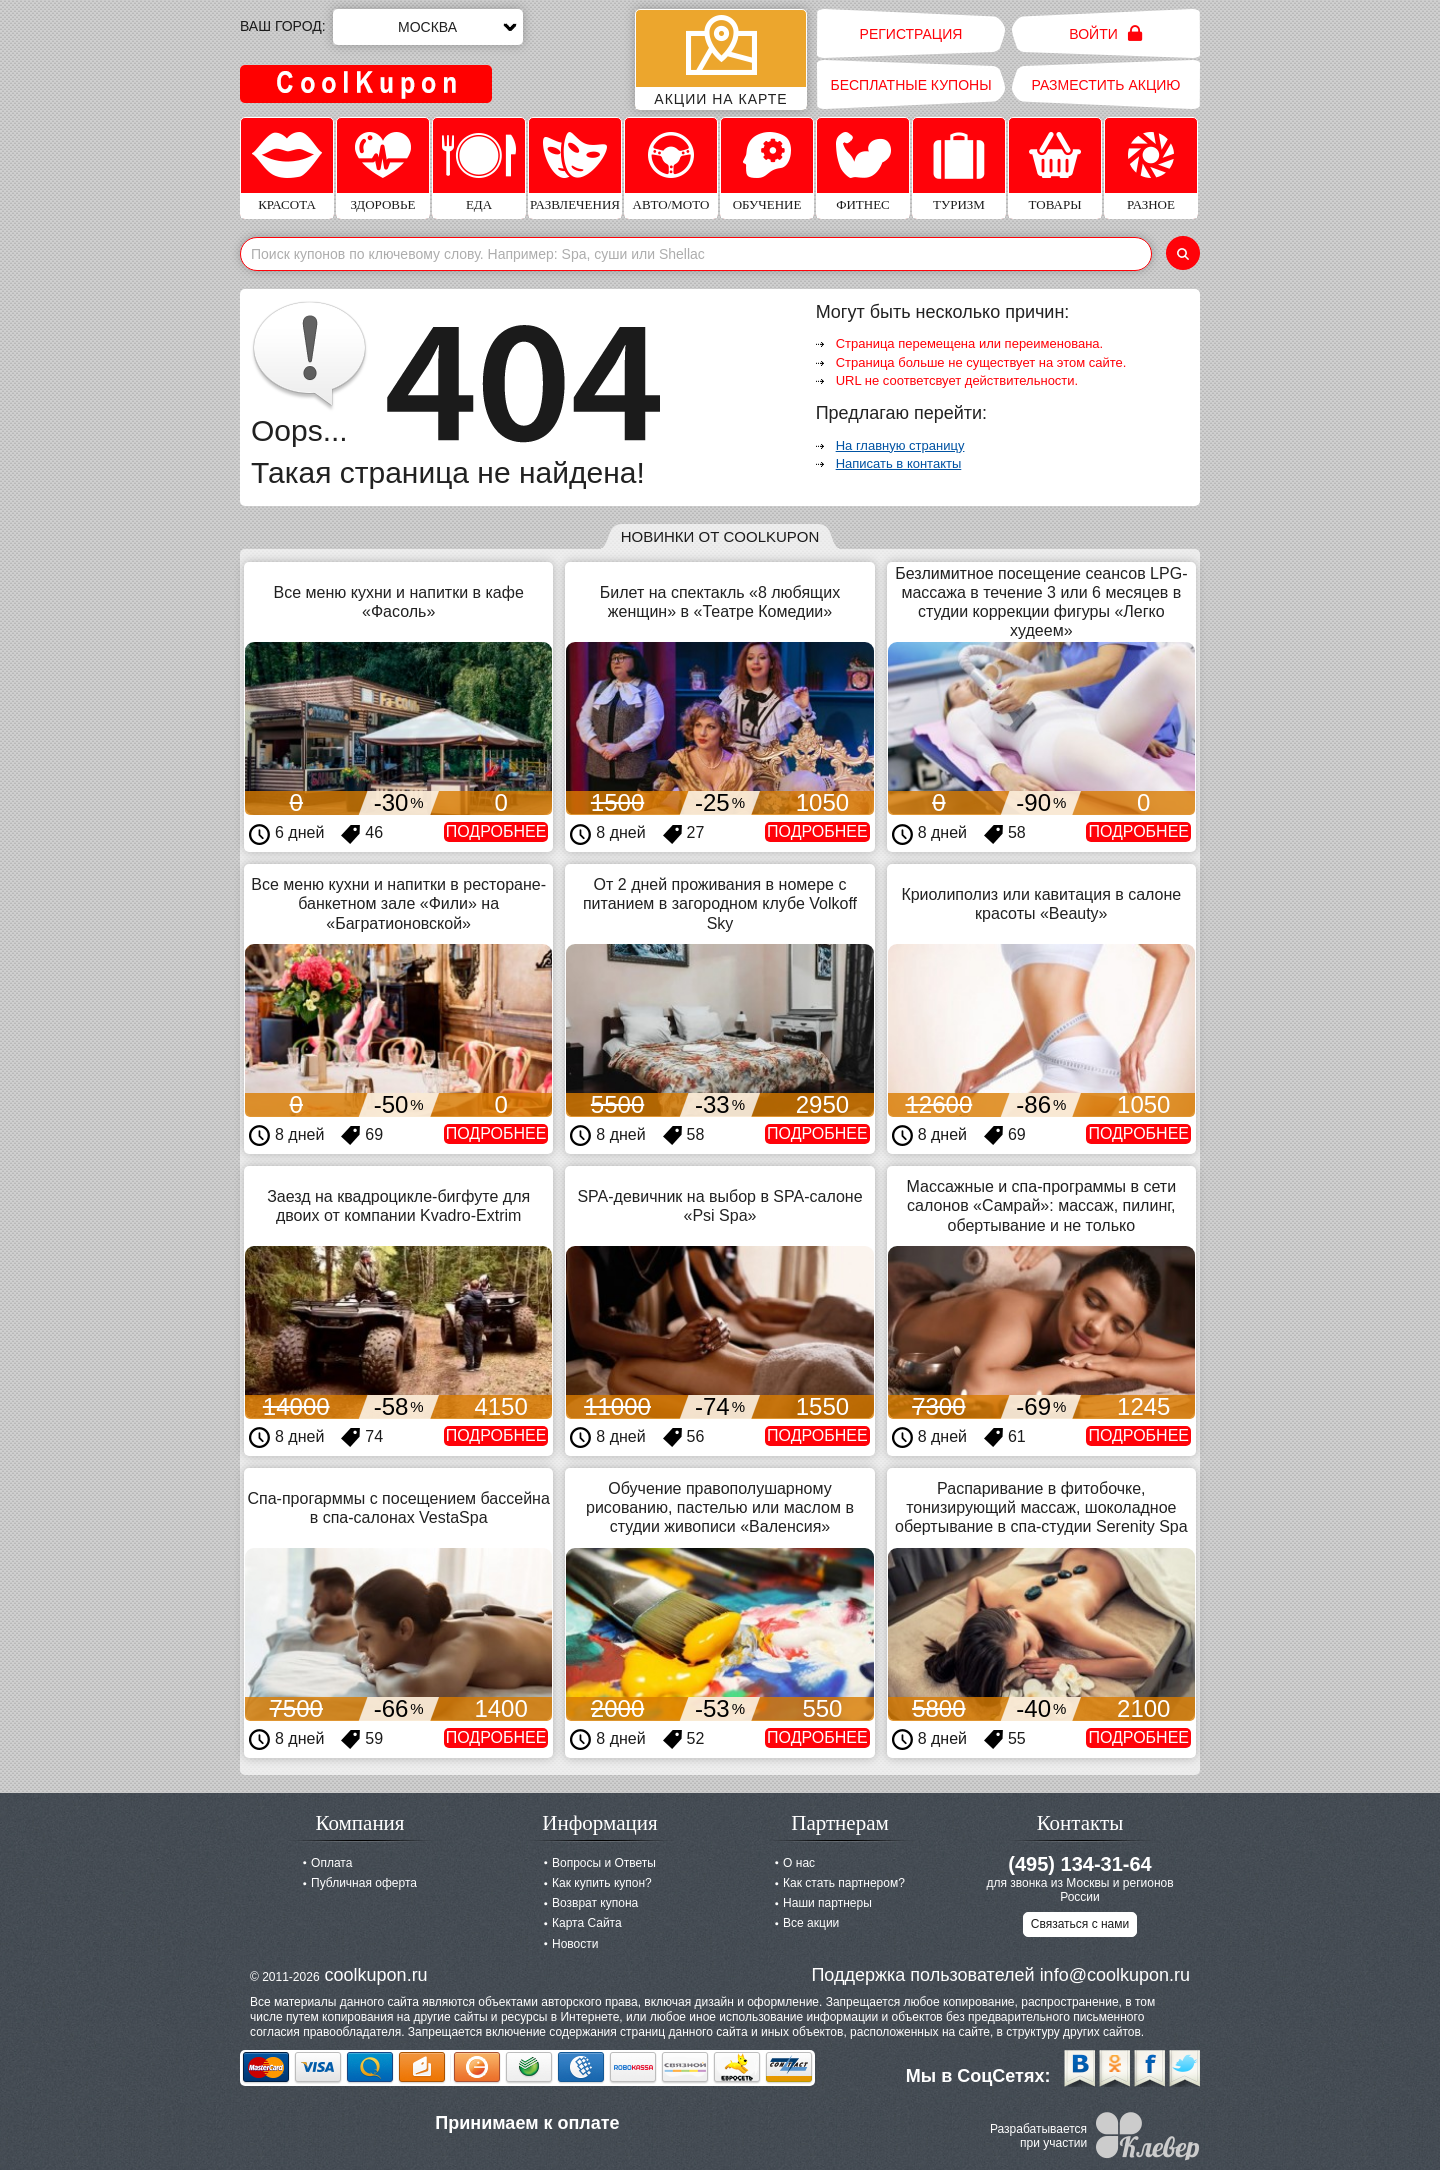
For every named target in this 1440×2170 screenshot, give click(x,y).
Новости (575, 1944)
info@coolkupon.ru (1115, 1975)
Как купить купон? (602, 1883)
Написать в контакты (899, 463)
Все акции (811, 1923)
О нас (799, 1863)
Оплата (331, 1863)
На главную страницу (900, 445)
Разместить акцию (1106, 85)
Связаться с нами (1080, 1924)
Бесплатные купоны (910, 85)
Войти (1105, 33)
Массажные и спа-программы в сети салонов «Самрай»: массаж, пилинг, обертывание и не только (1042, 1205)
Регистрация (911, 34)
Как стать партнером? (844, 1883)
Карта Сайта (587, 1923)
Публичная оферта (364, 1883)
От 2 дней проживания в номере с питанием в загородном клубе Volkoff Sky (720, 903)
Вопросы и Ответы (604, 1863)
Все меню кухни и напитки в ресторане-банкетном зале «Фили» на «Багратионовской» (398, 903)
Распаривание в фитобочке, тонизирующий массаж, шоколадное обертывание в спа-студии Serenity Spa (1041, 1507)
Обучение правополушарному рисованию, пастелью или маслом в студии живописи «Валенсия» (720, 1507)
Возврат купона (595, 1903)
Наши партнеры (827, 1903)
